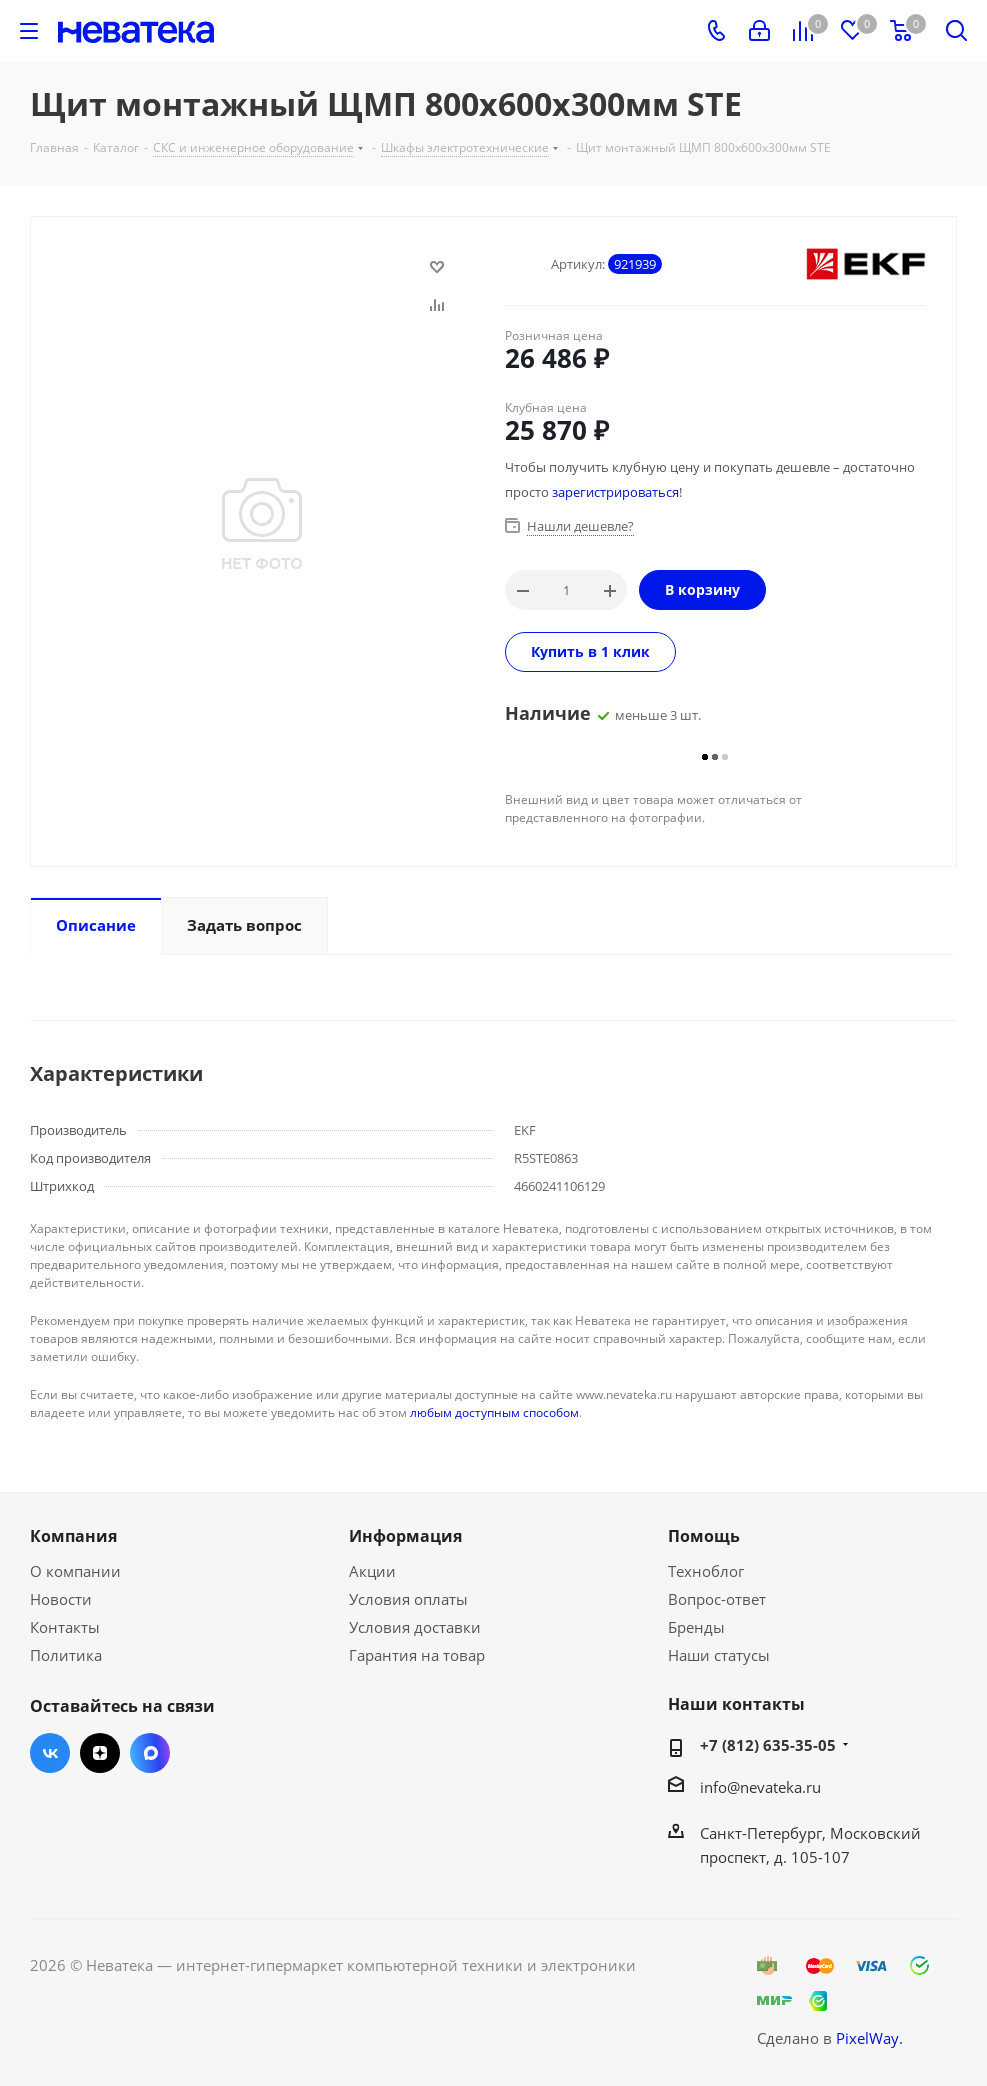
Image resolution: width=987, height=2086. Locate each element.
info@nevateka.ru (760, 1787)
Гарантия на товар (417, 1655)
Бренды (696, 1627)
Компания (73, 1536)
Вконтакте (50, 1753)
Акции (372, 1571)
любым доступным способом (494, 1412)
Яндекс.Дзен (100, 1753)
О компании (75, 1571)
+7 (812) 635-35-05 (768, 1745)
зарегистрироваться (615, 492)
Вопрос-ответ (717, 1599)
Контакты (65, 1627)
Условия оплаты (408, 1599)
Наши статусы (719, 1655)
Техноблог (706, 1571)
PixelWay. (869, 2038)
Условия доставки (415, 1627)
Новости (61, 1599)
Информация (405, 1536)
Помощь (704, 1536)
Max (150, 1753)
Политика (66, 1655)
